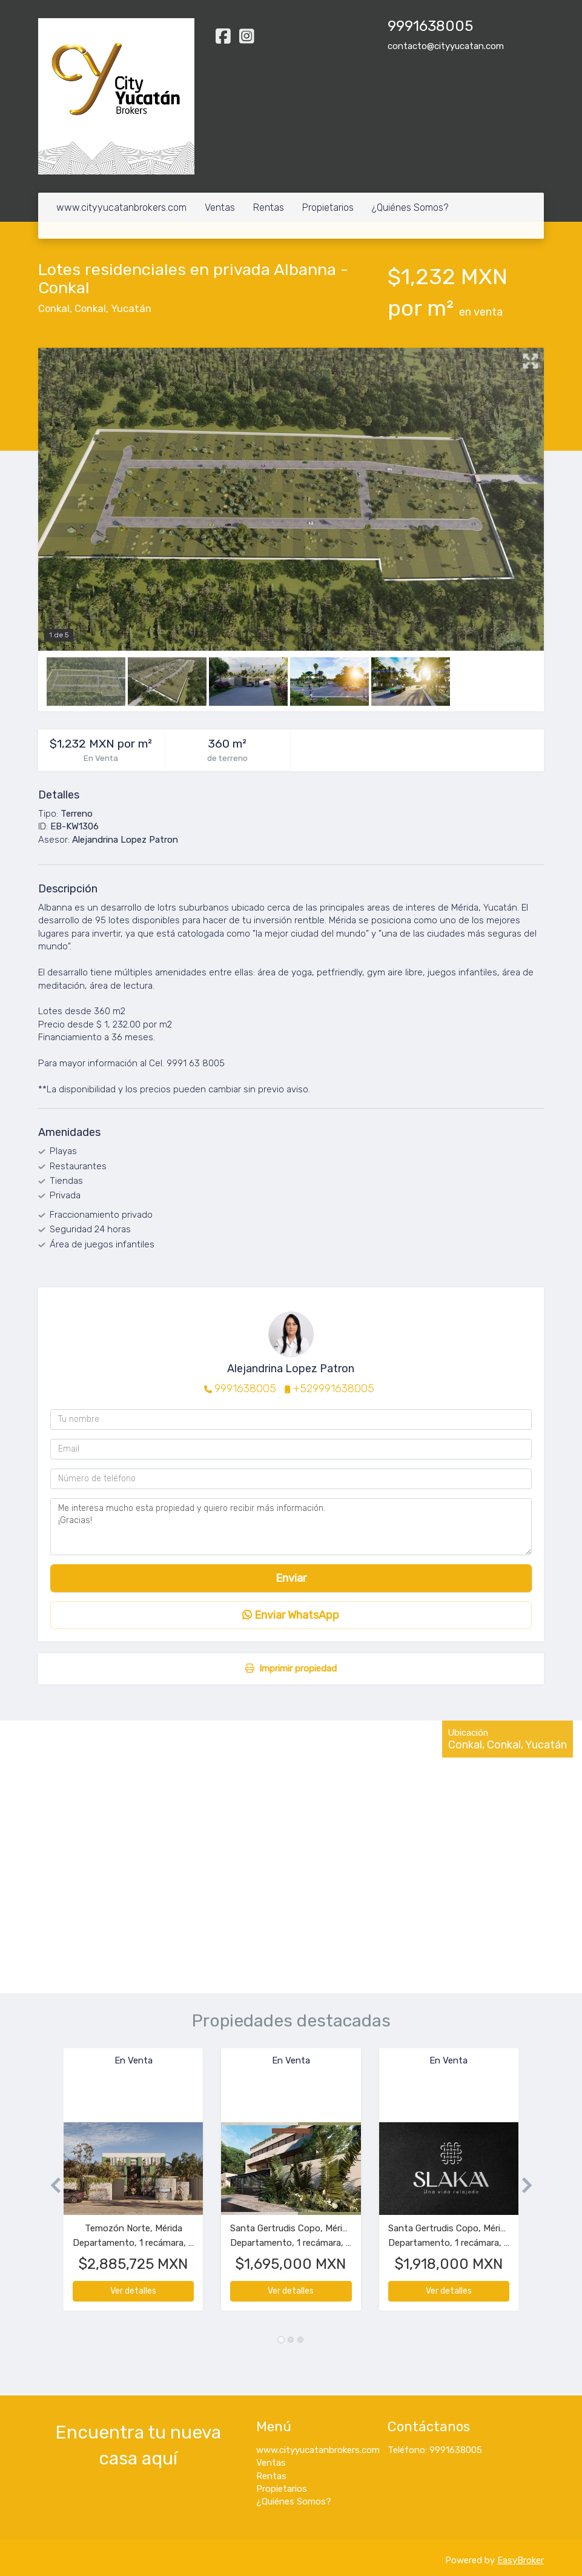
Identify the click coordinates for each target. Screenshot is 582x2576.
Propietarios (328, 207)
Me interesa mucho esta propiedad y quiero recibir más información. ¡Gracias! (291, 1526)
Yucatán (131, 308)
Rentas (268, 207)
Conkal (54, 308)
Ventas (220, 207)
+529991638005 (333, 1388)
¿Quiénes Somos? (410, 207)
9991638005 (245, 1388)
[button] (51, 2185)
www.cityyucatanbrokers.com (121, 207)
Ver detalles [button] (133, 2291)
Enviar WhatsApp (290, 1615)
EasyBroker (520, 2560)
